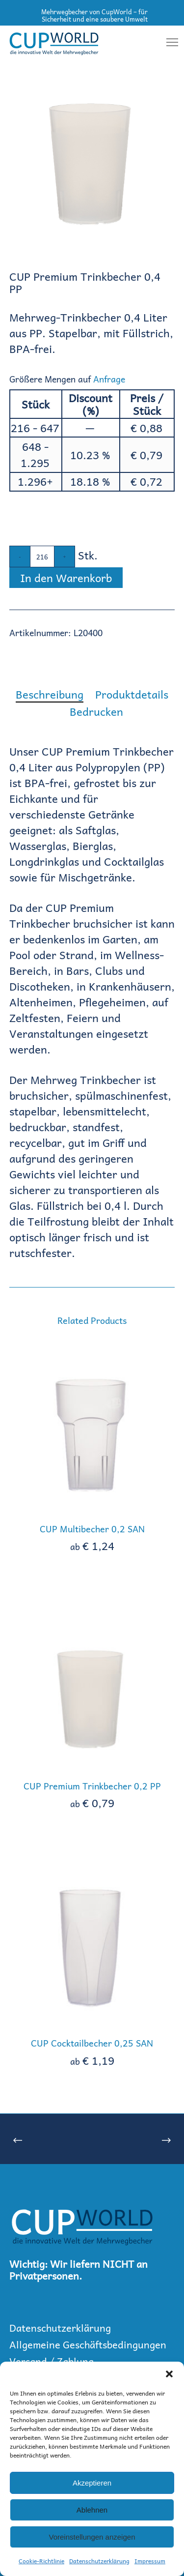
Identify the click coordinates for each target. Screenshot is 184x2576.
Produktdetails (131, 694)
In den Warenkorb (66, 577)
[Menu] (168, 43)
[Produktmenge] (42, 556)
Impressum (149, 2561)
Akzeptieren (92, 2483)
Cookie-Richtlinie (41, 2561)
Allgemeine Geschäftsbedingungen (87, 2344)
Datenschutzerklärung (99, 2561)
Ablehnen (92, 2510)
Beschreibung (49, 694)
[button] (169, 2374)
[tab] (49, 694)
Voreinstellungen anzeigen (92, 2537)
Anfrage (109, 379)
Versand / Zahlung (51, 2361)
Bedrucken (96, 711)
